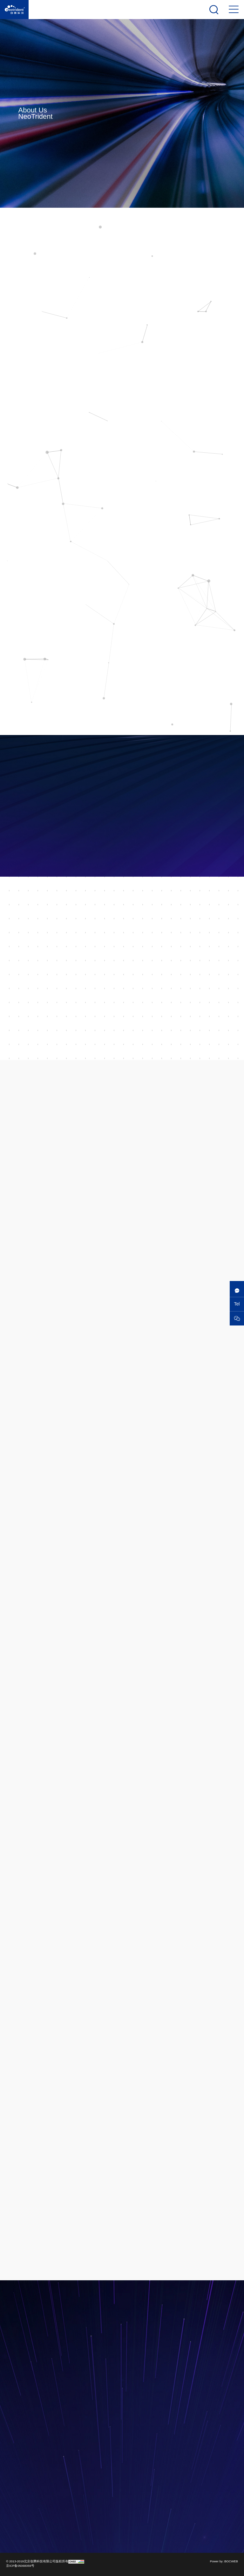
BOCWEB (231, 2561)
